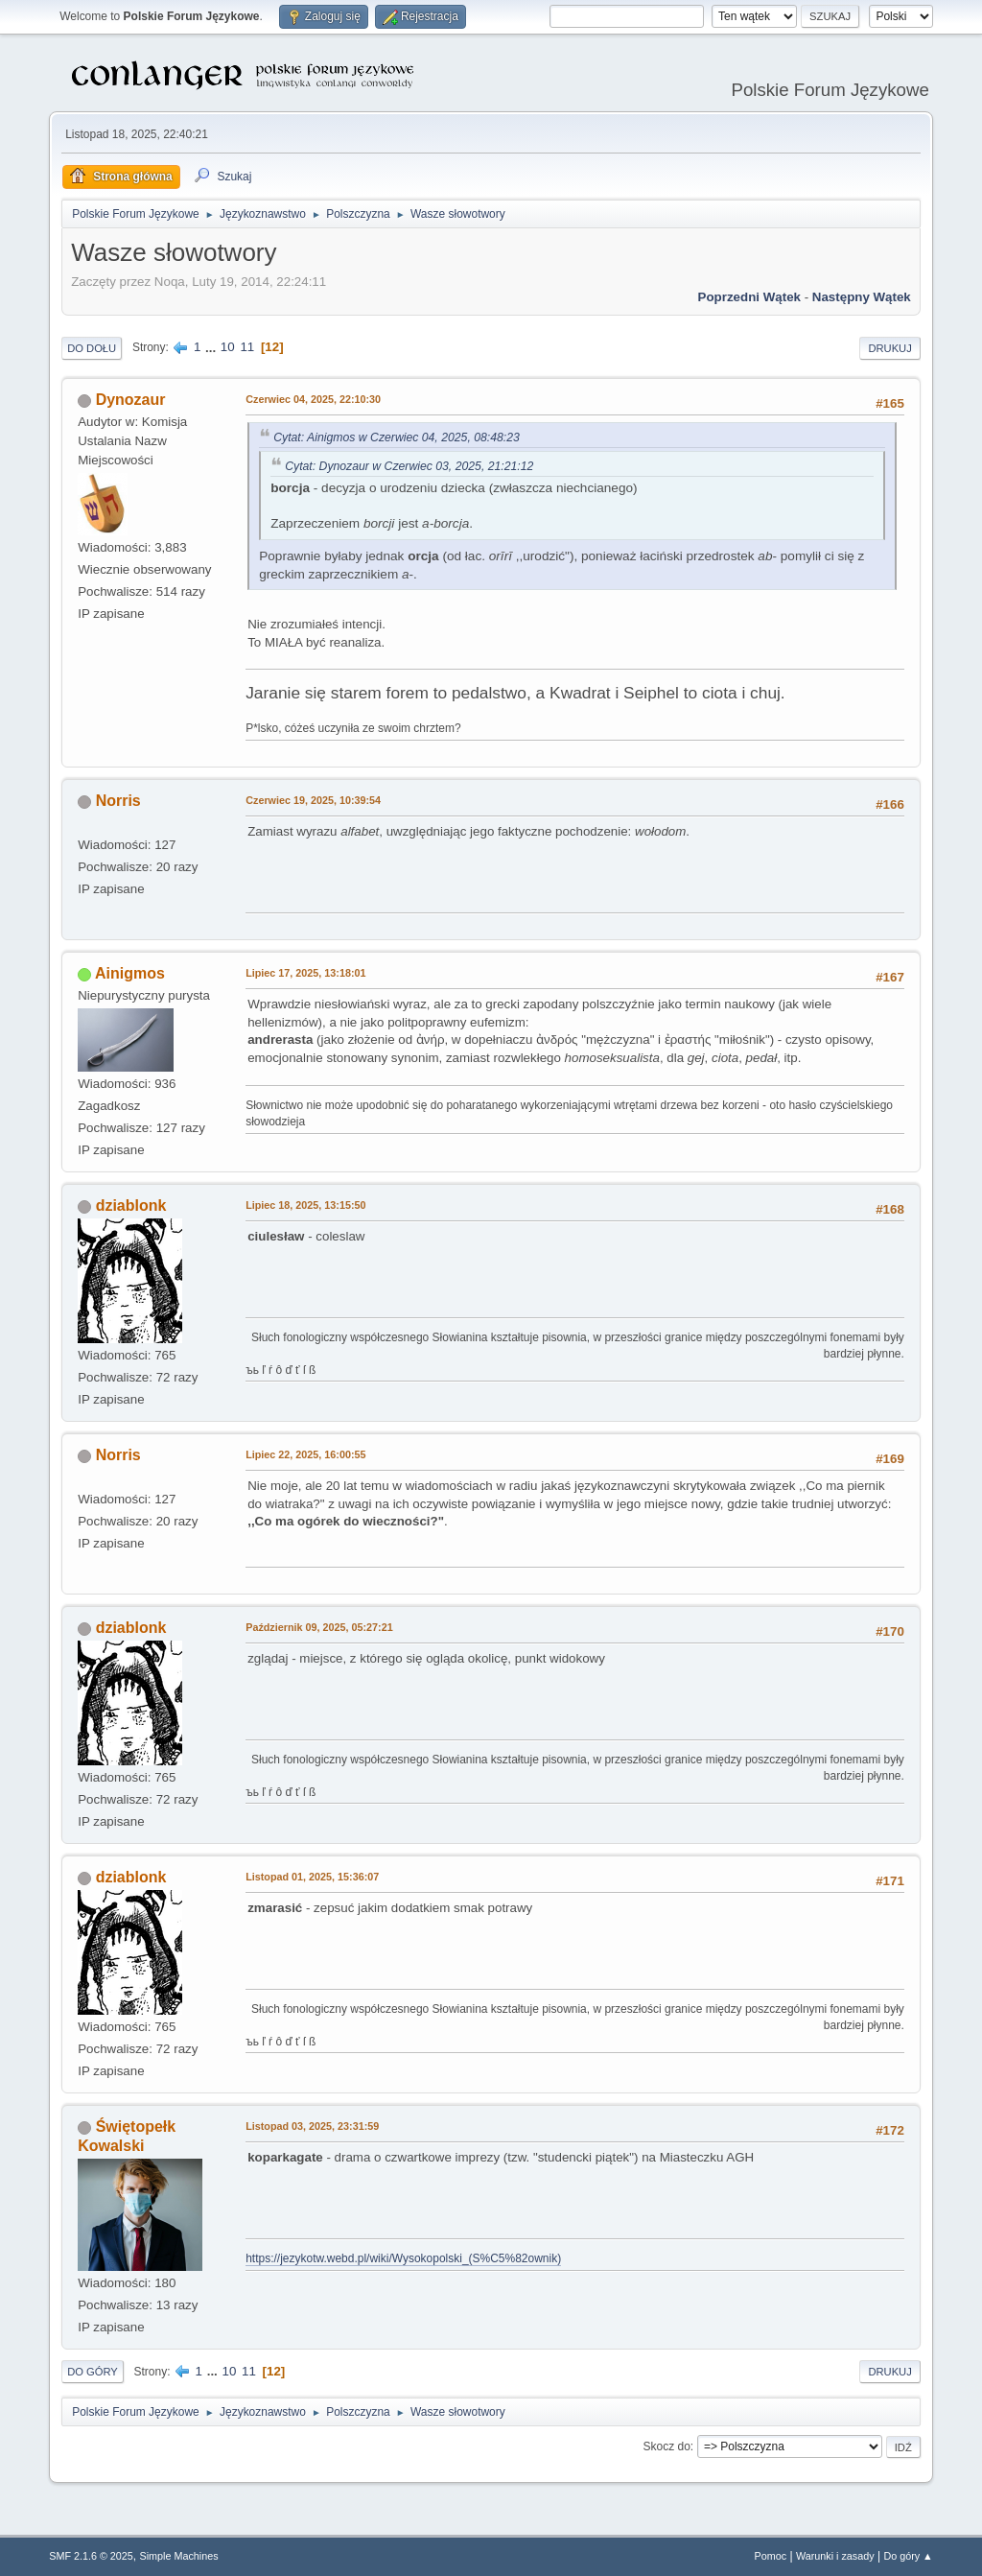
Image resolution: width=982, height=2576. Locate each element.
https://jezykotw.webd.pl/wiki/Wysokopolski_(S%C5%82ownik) (403, 2258)
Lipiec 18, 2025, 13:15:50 (305, 1205)
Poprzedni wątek (749, 297)
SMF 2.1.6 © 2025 (91, 2556)
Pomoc (771, 2556)
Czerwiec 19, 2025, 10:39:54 (313, 800)
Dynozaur (131, 399)
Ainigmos (130, 973)
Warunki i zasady (835, 2556)
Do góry (92, 2371)
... (212, 347)
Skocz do (666, 2446)
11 (247, 347)
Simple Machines (179, 2556)
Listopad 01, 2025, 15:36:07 (312, 1876)
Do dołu (91, 348)
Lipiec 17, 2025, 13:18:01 (305, 973)
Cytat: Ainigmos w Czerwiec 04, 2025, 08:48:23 (396, 437)
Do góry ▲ (907, 2556)
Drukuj (889, 348)
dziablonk (131, 1205)
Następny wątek (861, 297)
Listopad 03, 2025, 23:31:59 (312, 2126)
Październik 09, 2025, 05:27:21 (319, 1627)
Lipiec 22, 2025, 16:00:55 (305, 1454)
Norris (118, 800)
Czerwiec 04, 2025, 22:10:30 (313, 399)
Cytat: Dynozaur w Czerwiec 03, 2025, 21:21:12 (409, 466)
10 (228, 347)
